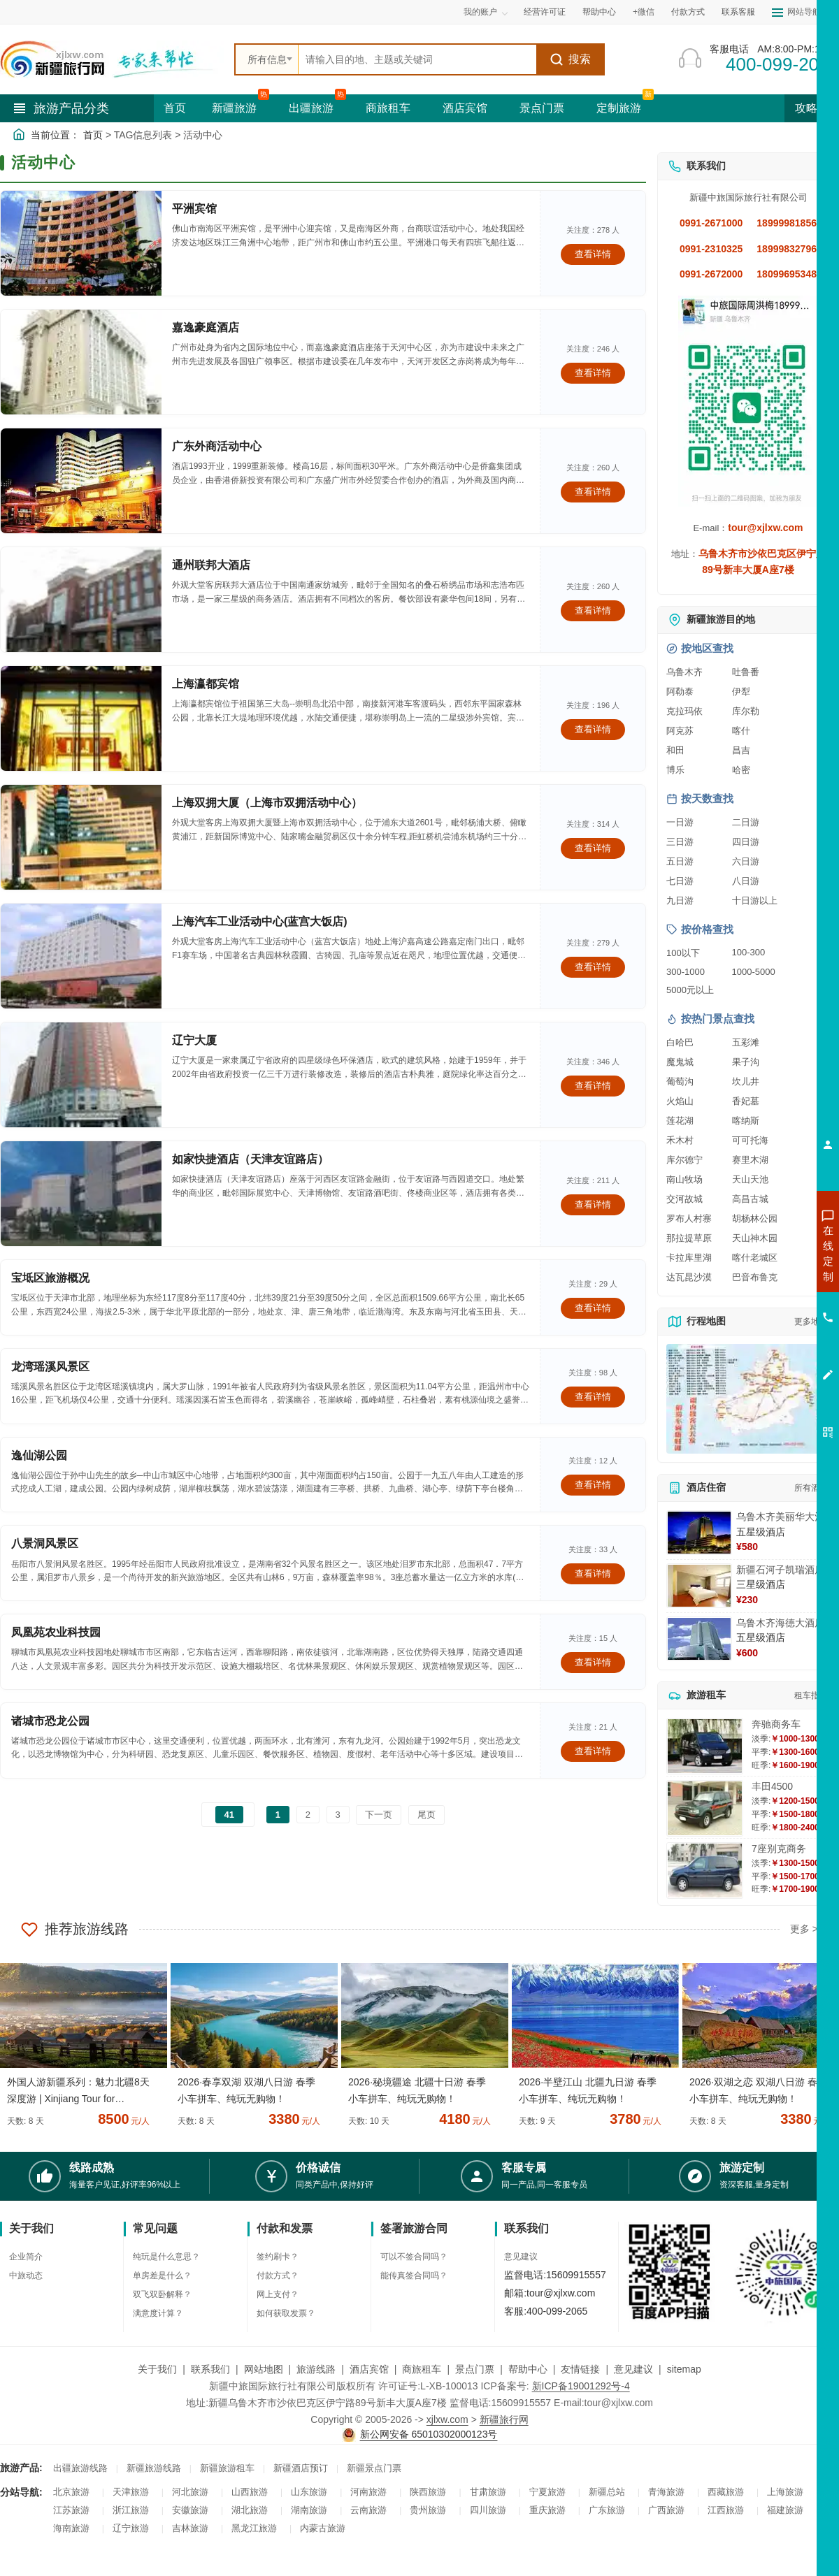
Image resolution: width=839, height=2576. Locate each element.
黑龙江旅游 (254, 2528)
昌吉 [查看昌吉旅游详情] (741, 750)
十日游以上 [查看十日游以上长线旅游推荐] (754, 900)
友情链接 (580, 2369)
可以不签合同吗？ (413, 2257)
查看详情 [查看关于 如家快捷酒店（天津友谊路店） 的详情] (593, 1204)
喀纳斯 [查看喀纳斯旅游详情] (745, 1120)
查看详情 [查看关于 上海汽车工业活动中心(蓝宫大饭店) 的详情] (593, 967)
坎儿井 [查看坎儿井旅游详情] (745, 1081)
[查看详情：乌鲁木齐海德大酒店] (699, 1638)
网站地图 (263, 2369)
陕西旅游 (428, 2492)
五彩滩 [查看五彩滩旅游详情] (745, 1042)
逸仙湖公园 (39, 1455)
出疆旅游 (311, 108)
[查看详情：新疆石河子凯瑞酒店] (699, 1585)
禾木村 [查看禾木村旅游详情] (680, 1140)
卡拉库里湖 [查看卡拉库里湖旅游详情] (689, 1257)
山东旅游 (309, 2492)
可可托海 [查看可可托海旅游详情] (750, 1140)
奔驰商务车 (776, 1724)
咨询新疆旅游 (765, 1253)
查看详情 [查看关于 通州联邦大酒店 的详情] (593, 610)
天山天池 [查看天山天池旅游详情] (750, 1179)
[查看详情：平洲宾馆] (81, 243)
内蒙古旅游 (322, 2528)
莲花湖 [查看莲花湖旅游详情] (680, 1120)
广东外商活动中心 (216, 446)
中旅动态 (26, 2275)
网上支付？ (278, 2294)
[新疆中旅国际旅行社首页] (112, 59)
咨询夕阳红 (765, 1354)
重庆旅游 (547, 2510)
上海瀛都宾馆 (205, 684)
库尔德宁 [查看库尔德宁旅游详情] (684, 1160)
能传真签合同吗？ (413, 2275)
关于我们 (157, 2369)
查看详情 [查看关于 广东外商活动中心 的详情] (593, 491)
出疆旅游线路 (80, 2468)
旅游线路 (316, 2369)
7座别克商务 (779, 1848)
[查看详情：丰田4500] (704, 1808)
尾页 (426, 1814)
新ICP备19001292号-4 (581, 2386)
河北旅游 (190, 2492)
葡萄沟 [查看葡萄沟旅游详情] (680, 1081)
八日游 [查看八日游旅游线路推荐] (745, 881)
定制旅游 (618, 108)
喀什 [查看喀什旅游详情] (741, 730)
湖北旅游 (249, 2510)
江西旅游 (726, 2510)
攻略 (812, 108)
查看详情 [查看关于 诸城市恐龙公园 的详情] (593, 1751)
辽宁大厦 (194, 1040)
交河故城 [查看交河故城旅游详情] (684, 1199)
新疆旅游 (234, 108)
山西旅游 (249, 2492)
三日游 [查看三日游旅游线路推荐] (680, 842)
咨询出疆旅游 (765, 1278)
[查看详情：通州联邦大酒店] (81, 599)
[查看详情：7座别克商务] (704, 1870)
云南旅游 (368, 2510)
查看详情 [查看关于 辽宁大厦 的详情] (593, 1085)
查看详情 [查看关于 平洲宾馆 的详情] (593, 254)
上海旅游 (785, 2492)
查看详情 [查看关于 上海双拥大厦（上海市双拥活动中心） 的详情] (593, 848)
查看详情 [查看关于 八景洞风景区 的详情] (593, 1573)
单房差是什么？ (162, 2275)
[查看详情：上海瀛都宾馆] (81, 718)
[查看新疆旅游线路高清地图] (748, 1399)
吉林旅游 (190, 2528)
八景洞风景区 (44, 1543)
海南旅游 (71, 2528)
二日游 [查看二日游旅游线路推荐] (745, 822)
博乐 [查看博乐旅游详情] (675, 770)
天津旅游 (131, 2492)
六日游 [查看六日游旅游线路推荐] (745, 861)
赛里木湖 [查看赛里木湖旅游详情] (750, 1160)
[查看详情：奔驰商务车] (704, 1746)
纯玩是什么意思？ (166, 2257)
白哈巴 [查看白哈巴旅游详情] (680, 1042)
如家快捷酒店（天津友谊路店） (250, 1159)
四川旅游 (488, 2510)
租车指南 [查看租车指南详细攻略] (811, 1695)
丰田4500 (772, 1786)
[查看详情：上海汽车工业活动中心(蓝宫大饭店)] (81, 956)
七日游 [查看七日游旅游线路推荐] (680, 881)
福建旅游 (785, 2510)
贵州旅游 (428, 2510)
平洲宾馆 (194, 209)
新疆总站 (607, 2492)
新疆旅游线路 (154, 2468)
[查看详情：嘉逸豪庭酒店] (81, 362)
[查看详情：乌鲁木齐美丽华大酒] (699, 1532)
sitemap (684, 2369)
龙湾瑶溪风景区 (50, 1367)
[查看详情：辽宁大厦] (81, 1074)
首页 (175, 108)
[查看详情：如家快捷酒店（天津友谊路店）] (81, 1193)
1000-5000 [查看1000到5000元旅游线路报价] (753, 972)
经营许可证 (545, 12)
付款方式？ (278, 2275)
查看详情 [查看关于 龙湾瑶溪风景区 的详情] (593, 1396)
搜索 (570, 59)
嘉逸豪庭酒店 (205, 327)
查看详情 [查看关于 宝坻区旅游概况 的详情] (593, 1308)
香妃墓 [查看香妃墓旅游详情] (745, 1101)
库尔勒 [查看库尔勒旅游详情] (745, 711)
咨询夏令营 (765, 1303)
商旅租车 (388, 108)
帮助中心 (599, 12)
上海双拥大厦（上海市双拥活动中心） (267, 803)
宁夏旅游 (547, 2492)
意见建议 (521, 2257)
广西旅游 (666, 2510)
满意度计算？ (158, 2313)
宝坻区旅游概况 (50, 1278)
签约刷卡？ (278, 2257)
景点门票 (541, 108)
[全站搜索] (417, 59)
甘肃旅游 (488, 2492)
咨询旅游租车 (765, 1329)
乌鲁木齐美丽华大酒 (780, 1516)
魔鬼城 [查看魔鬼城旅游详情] (680, 1062)
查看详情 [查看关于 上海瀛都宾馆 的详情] (593, 729)
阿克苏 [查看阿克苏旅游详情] (680, 730)
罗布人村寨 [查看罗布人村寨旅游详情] (689, 1218)
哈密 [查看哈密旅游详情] (741, 770)
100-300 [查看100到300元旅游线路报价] (749, 952)
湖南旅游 (309, 2510)
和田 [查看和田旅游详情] (675, 750)
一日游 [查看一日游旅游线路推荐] (680, 822)
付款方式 (688, 12)
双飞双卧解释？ (162, 2294)
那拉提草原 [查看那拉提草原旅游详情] (689, 1238)
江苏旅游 (71, 2510)
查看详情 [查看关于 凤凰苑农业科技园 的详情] (593, 1662)
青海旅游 (666, 2492)
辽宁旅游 (131, 2528)
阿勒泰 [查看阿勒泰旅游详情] (680, 691)
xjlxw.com (447, 2419)
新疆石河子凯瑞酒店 (780, 1569)
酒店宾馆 (465, 108)
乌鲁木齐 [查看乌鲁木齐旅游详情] (684, 672)
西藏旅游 (726, 2492)
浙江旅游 (131, 2510)
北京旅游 (71, 2492)
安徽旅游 (190, 2510)
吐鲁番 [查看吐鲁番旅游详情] (745, 672)
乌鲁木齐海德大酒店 (780, 1622)
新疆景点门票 (374, 2468)
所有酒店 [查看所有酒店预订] (811, 1488)
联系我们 (210, 2369)
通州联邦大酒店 (211, 565)
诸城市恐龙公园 (50, 1721)
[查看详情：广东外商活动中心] (81, 480)
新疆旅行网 (504, 2419)
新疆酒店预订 (300, 2468)
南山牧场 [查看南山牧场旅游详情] (684, 1179)
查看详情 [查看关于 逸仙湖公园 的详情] (593, 1484)
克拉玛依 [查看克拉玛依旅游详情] (684, 711)
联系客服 (738, 12)
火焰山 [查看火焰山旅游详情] (680, 1101)
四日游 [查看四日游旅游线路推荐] (745, 842)
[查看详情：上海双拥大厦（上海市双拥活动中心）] (81, 837)
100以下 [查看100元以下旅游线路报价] (683, 953)
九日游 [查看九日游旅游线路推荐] (680, 900)
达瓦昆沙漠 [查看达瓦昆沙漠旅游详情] (689, 1277)
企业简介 (26, 2257)
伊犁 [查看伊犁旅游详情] (741, 691)
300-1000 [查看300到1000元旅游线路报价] (685, 972)
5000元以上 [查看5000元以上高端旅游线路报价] (690, 990)
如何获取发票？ (286, 2313)
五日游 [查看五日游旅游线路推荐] (680, 861)
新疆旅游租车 (227, 2468)
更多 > (804, 1928)
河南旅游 (368, 2492)
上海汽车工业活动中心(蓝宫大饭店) (259, 921)
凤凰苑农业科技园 (56, 1632)
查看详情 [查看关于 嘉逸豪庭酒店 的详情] (593, 373)
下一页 (378, 1814)
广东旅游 (607, 2510)
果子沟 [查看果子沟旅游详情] (745, 1062)
